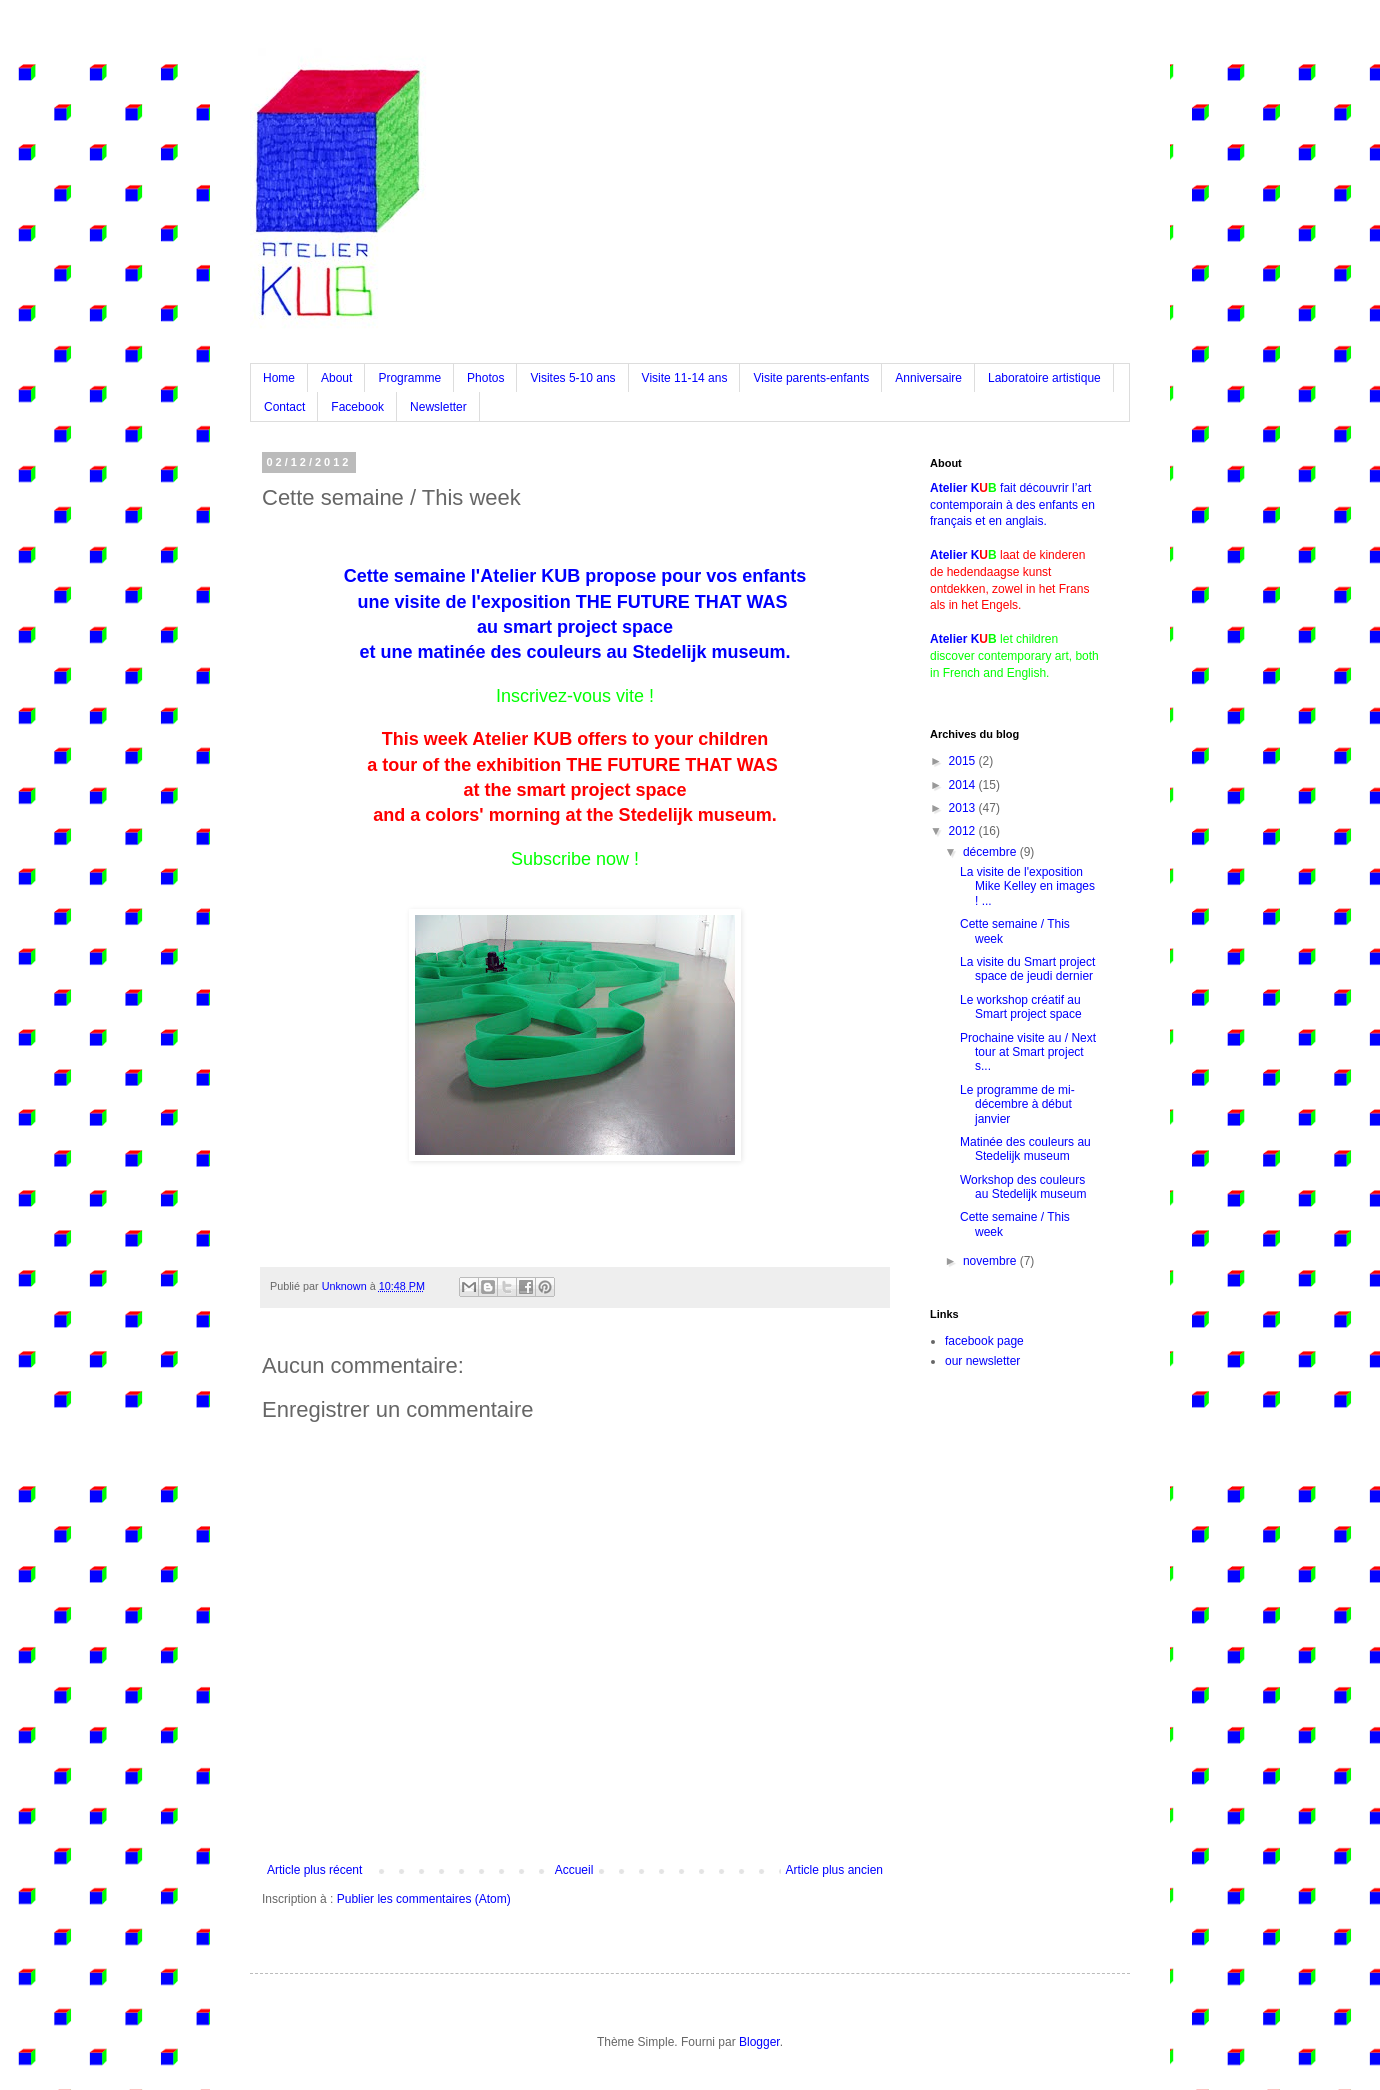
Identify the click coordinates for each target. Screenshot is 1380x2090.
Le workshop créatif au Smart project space (1021, 1007)
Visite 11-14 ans (685, 378)
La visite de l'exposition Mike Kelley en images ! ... (1027, 886)
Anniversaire (928, 378)
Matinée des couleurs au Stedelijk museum (1025, 1149)
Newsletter (438, 407)
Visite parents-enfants (811, 378)
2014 (964, 785)
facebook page (984, 1341)
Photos (485, 378)
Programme (409, 378)
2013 (964, 808)
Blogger (759, 2042)
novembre (991, 1261)
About (336, 378)
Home (279, 378)
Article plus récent (314, 1870)
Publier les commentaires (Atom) (424, 1899)
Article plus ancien (834, 1870)
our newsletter (982, 1361)
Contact (284, 407)
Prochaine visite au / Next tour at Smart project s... (1028, 1052)
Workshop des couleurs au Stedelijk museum (1023, 1187)
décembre (991, 852)
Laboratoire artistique (1044, 378)
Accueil (574, 1870)
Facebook (357, 407)
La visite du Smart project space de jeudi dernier (1027, 969)
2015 (964, 761)
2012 (964, 831)
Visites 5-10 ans (572, 378)
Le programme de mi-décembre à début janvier (1017, 1104)
